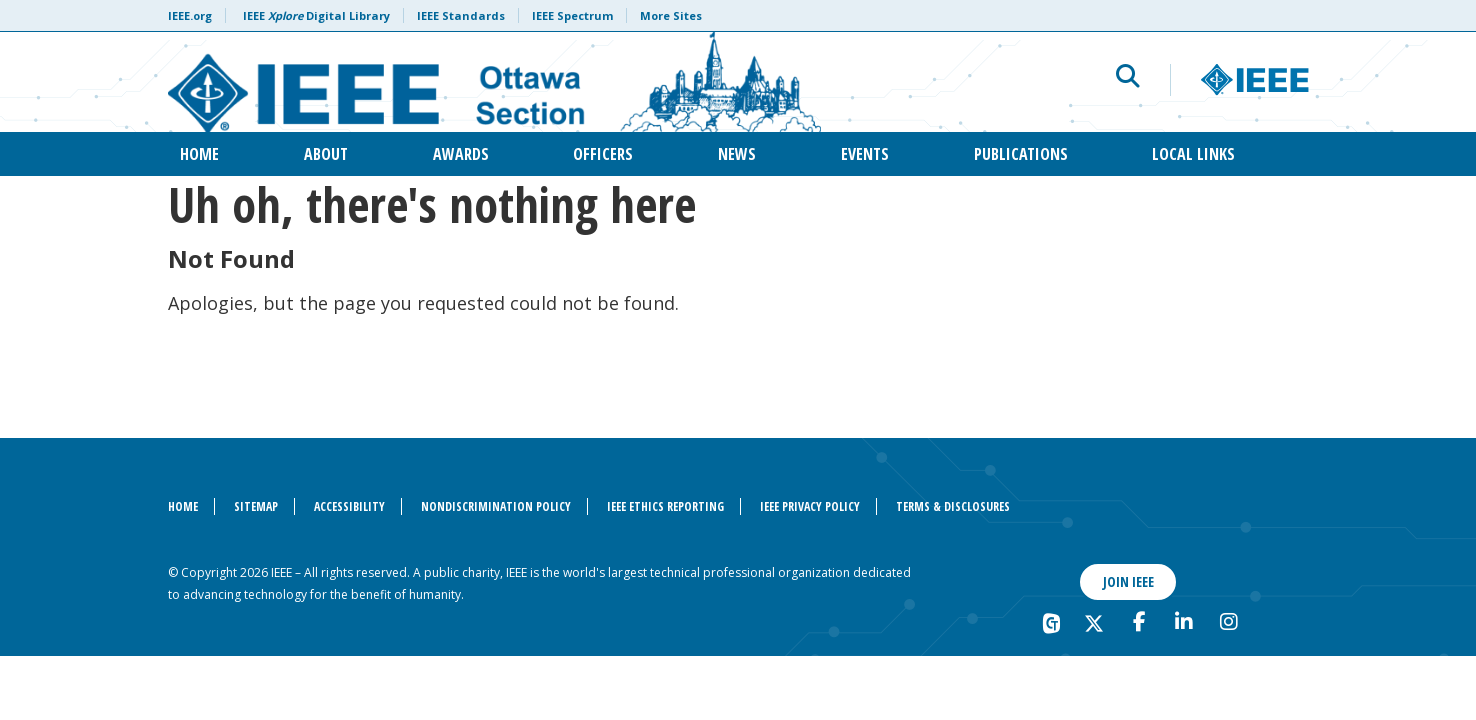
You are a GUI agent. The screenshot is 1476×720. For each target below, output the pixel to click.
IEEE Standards (461, 15)
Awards (461, 154)
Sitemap (256, 506)
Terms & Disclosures (953, 506)
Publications (1021, 154)
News (737, 154)
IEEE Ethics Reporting (665, 506)
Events (865, 154)
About (326, 154)
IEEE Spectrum (572, 15)
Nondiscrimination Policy (496, 506)
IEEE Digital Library (316, 15)
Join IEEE (1128, 581)
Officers (603, 154)
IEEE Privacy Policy (810, 506)
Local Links (1193, 154)
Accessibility (349, 506)
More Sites (671, 15)
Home (199, 154)
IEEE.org (190, 15)
